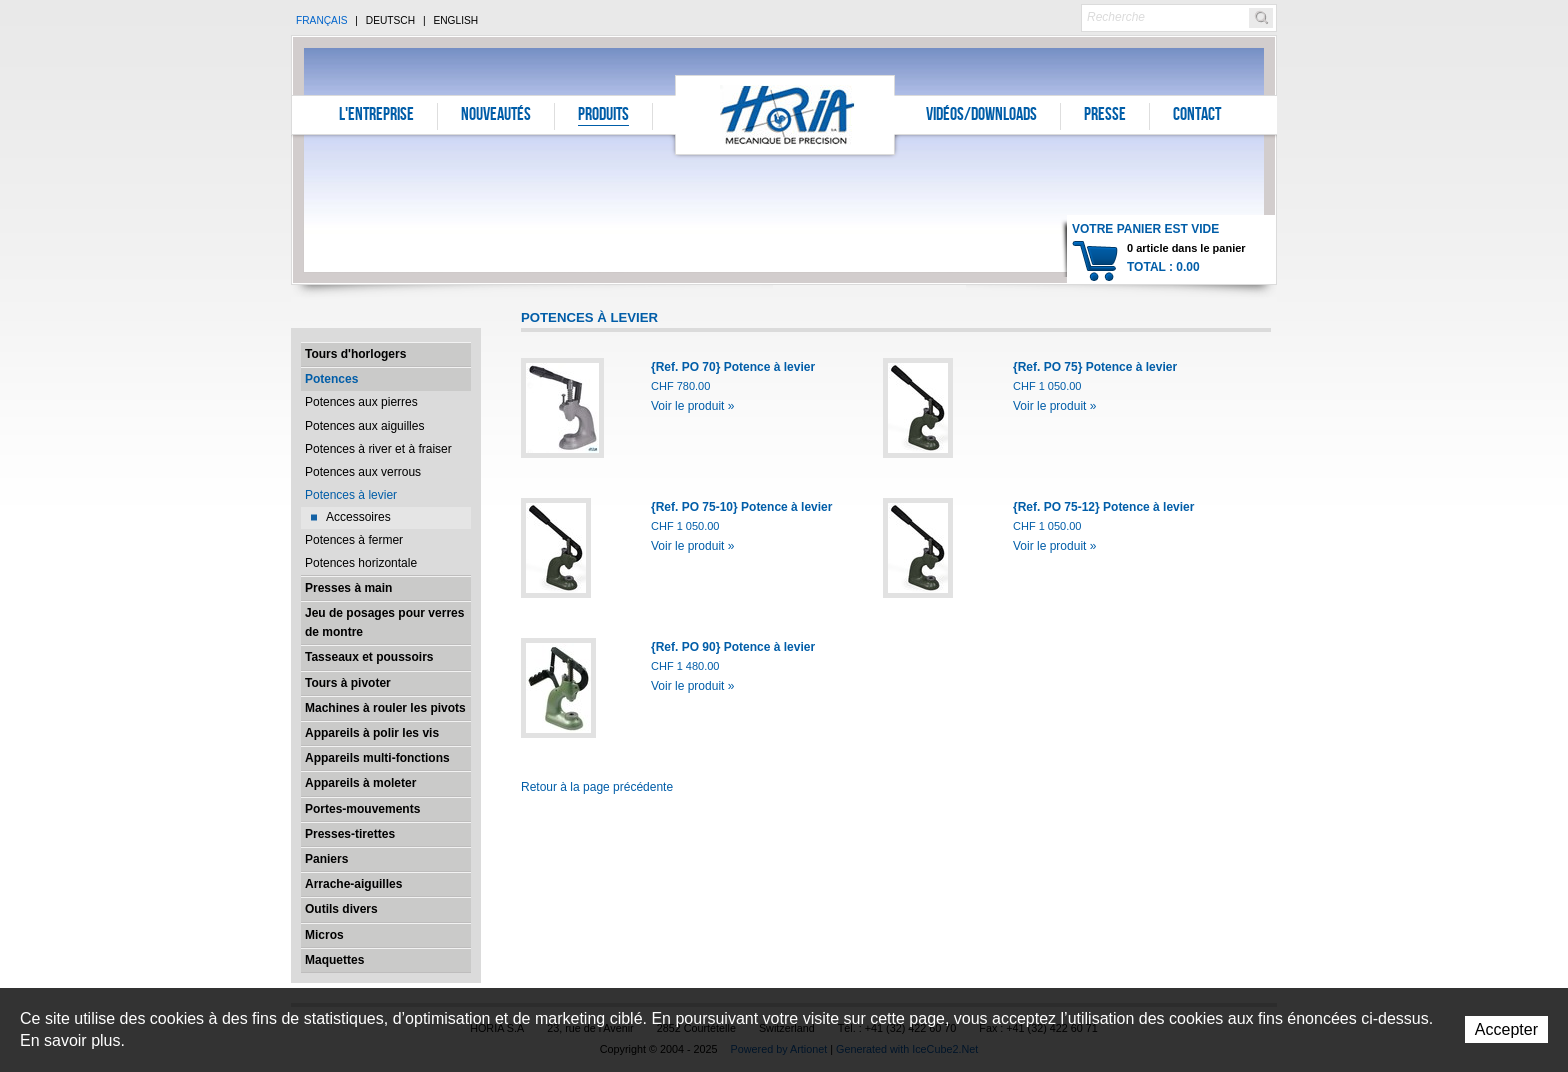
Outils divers (341, 909)
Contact (1197, 116)
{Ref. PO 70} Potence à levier (733, 367)
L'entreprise (376, 116)
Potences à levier (351, 495)
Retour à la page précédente (597, 787)
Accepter (1506, 1029)
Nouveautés (496, 116)
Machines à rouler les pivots (385, 708)
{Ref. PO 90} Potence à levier (733, 647)
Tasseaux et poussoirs (369, 657)
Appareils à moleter (360, 783)
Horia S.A (785, 114)
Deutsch (390, 20)
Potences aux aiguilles (364, 426)
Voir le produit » (692, 406)
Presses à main (348, 588)
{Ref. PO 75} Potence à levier (1095, 367)
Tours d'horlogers (355, 354)
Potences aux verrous (363, 472)
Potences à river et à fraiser (378, 449)
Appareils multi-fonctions (377, 758)
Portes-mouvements (362, 809)
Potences (331, 379)
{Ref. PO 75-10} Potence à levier (741, 507)
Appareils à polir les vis (372, 733)
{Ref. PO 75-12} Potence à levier (1103, 507)
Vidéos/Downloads (981, 116)
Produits (603, 116)
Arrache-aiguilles (353, 884)
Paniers (326, 859)
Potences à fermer (354, 540)
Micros (324, 935)
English (455, 20)
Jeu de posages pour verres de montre (384, 622)
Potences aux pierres (361, 402)
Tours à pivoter (348, 683)
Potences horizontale (361, 563)
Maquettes (334, 960)
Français (322, 20)
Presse (1105, 116)
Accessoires (358, 517)
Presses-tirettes (350, 834)
